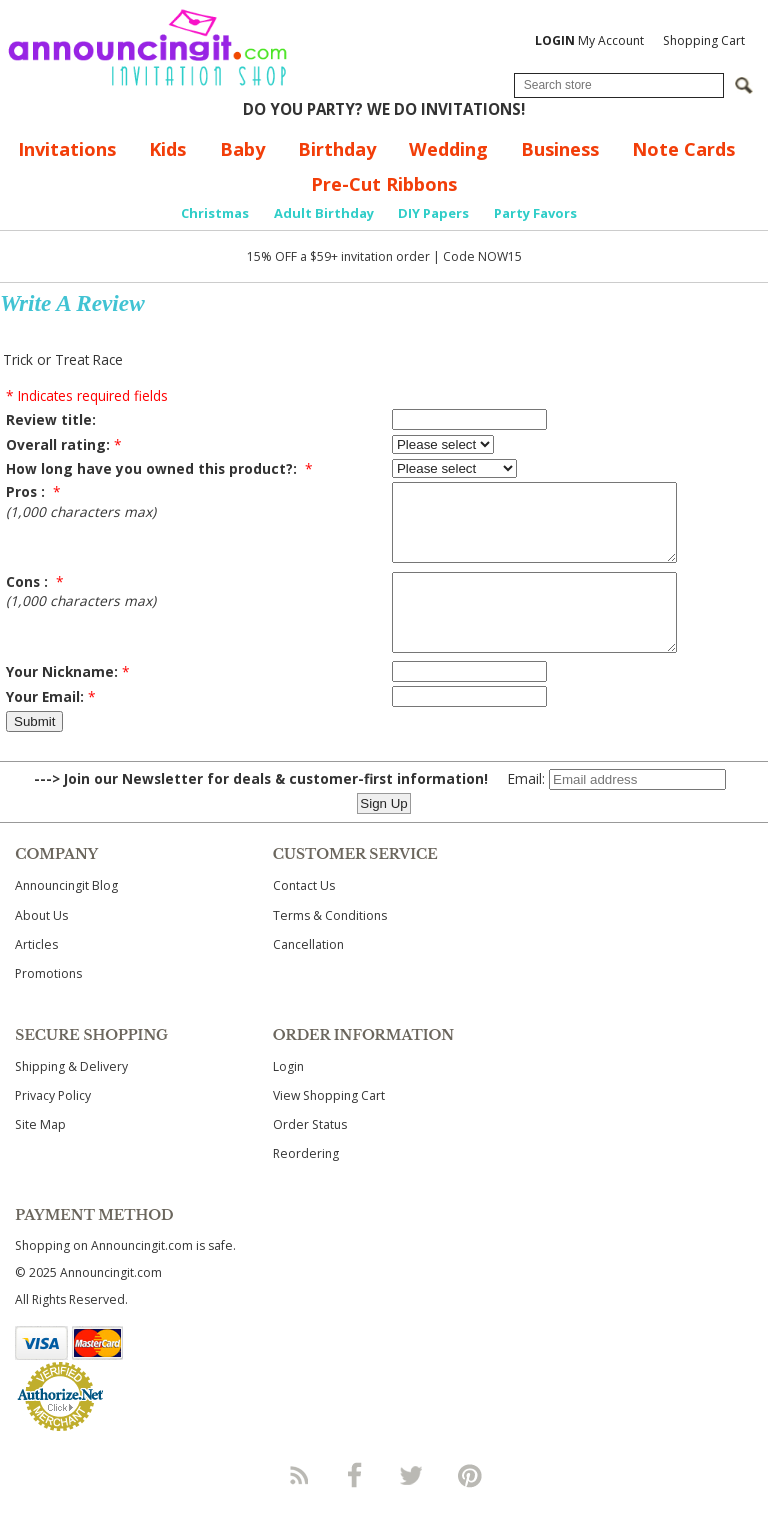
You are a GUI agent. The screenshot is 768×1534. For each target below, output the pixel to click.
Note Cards (683, 149)
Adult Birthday (324, 213)
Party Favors (535, 213)
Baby (242, 149)
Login (288, 1096)
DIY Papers (433, 213)
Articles (36, 974)
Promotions (48, 1003)
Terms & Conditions (330, 945)
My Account (589, 40)
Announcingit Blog (66, 915)
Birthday (337, 149)
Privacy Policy (53, 1125)
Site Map (40, 1154)
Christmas (215, 213)
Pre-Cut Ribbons (384, 184)
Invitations (67, 149)
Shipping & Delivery (71, 1096)
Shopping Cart (704, 40)
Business (560, 149)
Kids (167, 149)
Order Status (310, 1154)
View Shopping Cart (329, 1125)
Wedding (448, 149)
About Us (41, 945)
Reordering (306, 1183)
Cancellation (308, 974)
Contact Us (304, 915)
